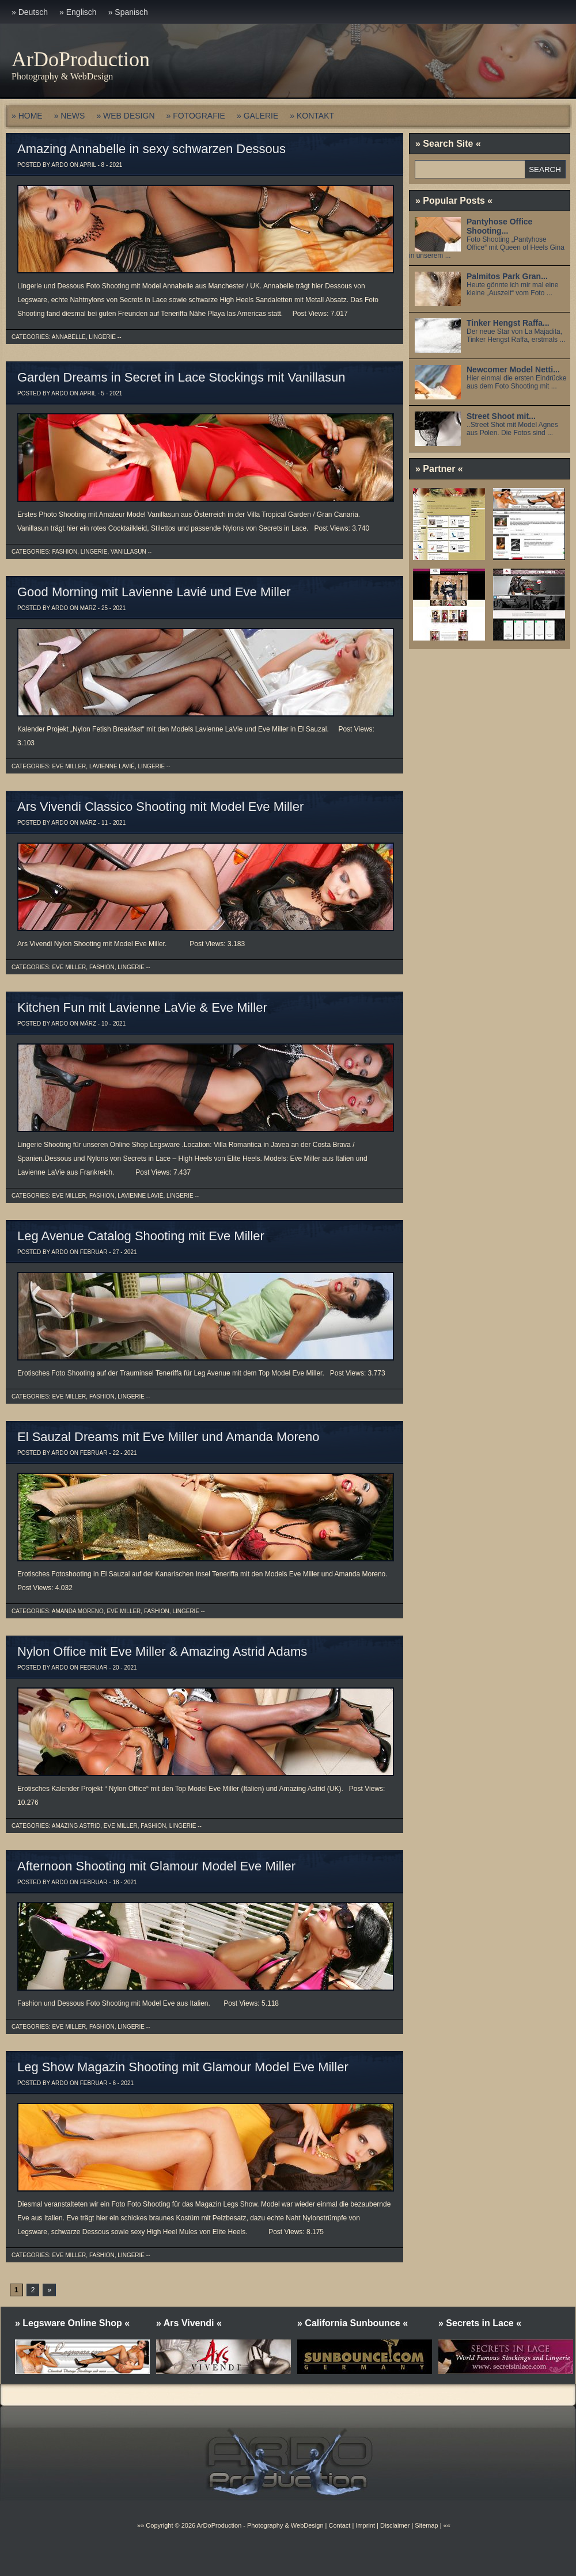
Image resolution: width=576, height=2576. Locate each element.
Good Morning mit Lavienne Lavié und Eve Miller (153, 592)
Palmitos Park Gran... (507, 276)
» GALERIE (257, 115)
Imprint (365, 2525)
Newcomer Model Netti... (513, 369)
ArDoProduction (81, 59)
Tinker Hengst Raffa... (508, 322)
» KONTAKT (312, 115)
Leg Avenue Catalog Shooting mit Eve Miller (140, 1236)
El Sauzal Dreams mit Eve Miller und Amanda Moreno (168, 1437)
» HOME (27, 115)
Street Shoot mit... (501, 416)
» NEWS (69, 115)
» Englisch (78, 12)
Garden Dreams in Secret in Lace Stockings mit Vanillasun (181, 377)
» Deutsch (30, 12)
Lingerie (102, 337)
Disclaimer (395, 2525)
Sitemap (425, 2525)
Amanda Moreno (78, 1611)
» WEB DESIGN (125, 115)
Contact (339, 2525)
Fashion (64, 551)
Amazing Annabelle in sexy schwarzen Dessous (151, 149)
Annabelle (69, 337)
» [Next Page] (49, 2290)
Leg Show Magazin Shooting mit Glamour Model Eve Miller (182, 2067)
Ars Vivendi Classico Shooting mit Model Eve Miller (160, 806)
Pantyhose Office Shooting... (499, 226)
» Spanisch (128, 12)
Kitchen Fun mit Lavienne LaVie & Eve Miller (142, 1007)
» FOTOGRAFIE (195, 115)
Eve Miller (69, 766)
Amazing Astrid (76, 1826)
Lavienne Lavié (112, 766)
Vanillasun (128, 551)
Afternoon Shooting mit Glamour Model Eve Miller (156, 1866)
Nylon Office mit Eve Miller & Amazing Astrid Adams (162, 1651)
